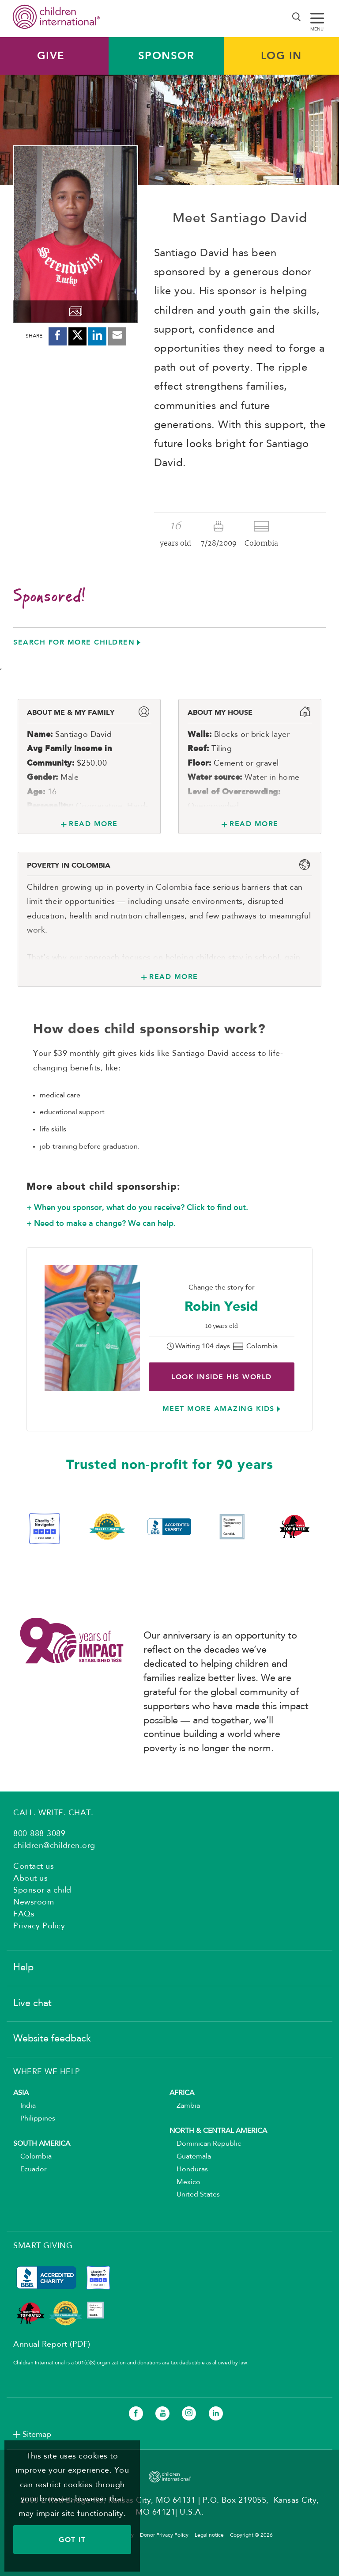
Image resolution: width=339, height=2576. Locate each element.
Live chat (32, 2003)
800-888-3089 (39, 1834)
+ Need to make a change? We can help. (101, 1223)
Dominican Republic (205, 2143)
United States (195, 2194)
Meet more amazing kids (218, 1408)
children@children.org (54, 1846)
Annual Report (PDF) (51, 2344)
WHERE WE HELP (46, 2072)
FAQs (23, 1914)
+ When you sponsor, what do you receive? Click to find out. (137, 1207)
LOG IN (281, 55)
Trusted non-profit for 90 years (169, 1465)
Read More (93, 823)
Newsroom (33, 1902)
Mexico (185, 2182)
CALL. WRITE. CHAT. (53, 1813)
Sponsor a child (42, 1890)
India (24, 2105)
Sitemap (37, 2435)
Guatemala (190, 2156)
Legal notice (209, 2535)
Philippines (34, 2118)
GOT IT (72, 2539)
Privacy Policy (39, 1926)
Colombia (32, 2156)
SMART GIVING (42, 2246)
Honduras (189, 2169)
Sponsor (166, 55)
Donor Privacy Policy (164, 2535)
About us (30, 1878)
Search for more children (74, 642)
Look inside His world (221, 1377)
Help (23, 1968)
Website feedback (52, 2039)
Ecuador (30, 2169)
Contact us (33, 1866)
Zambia (185, 2105)
